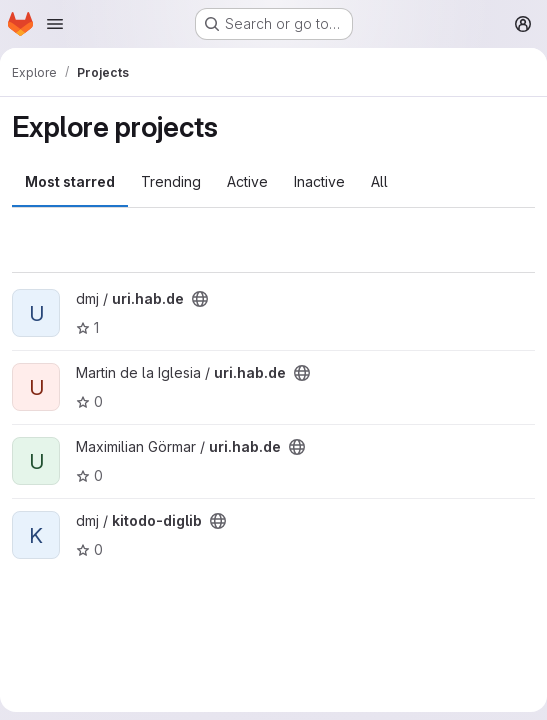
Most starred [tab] (70, 181)
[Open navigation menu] (55, 24)
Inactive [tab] (319, 181)
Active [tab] (247, 181)
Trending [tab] (171, 181)
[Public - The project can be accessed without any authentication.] (200, 299)
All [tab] (379, 181)
